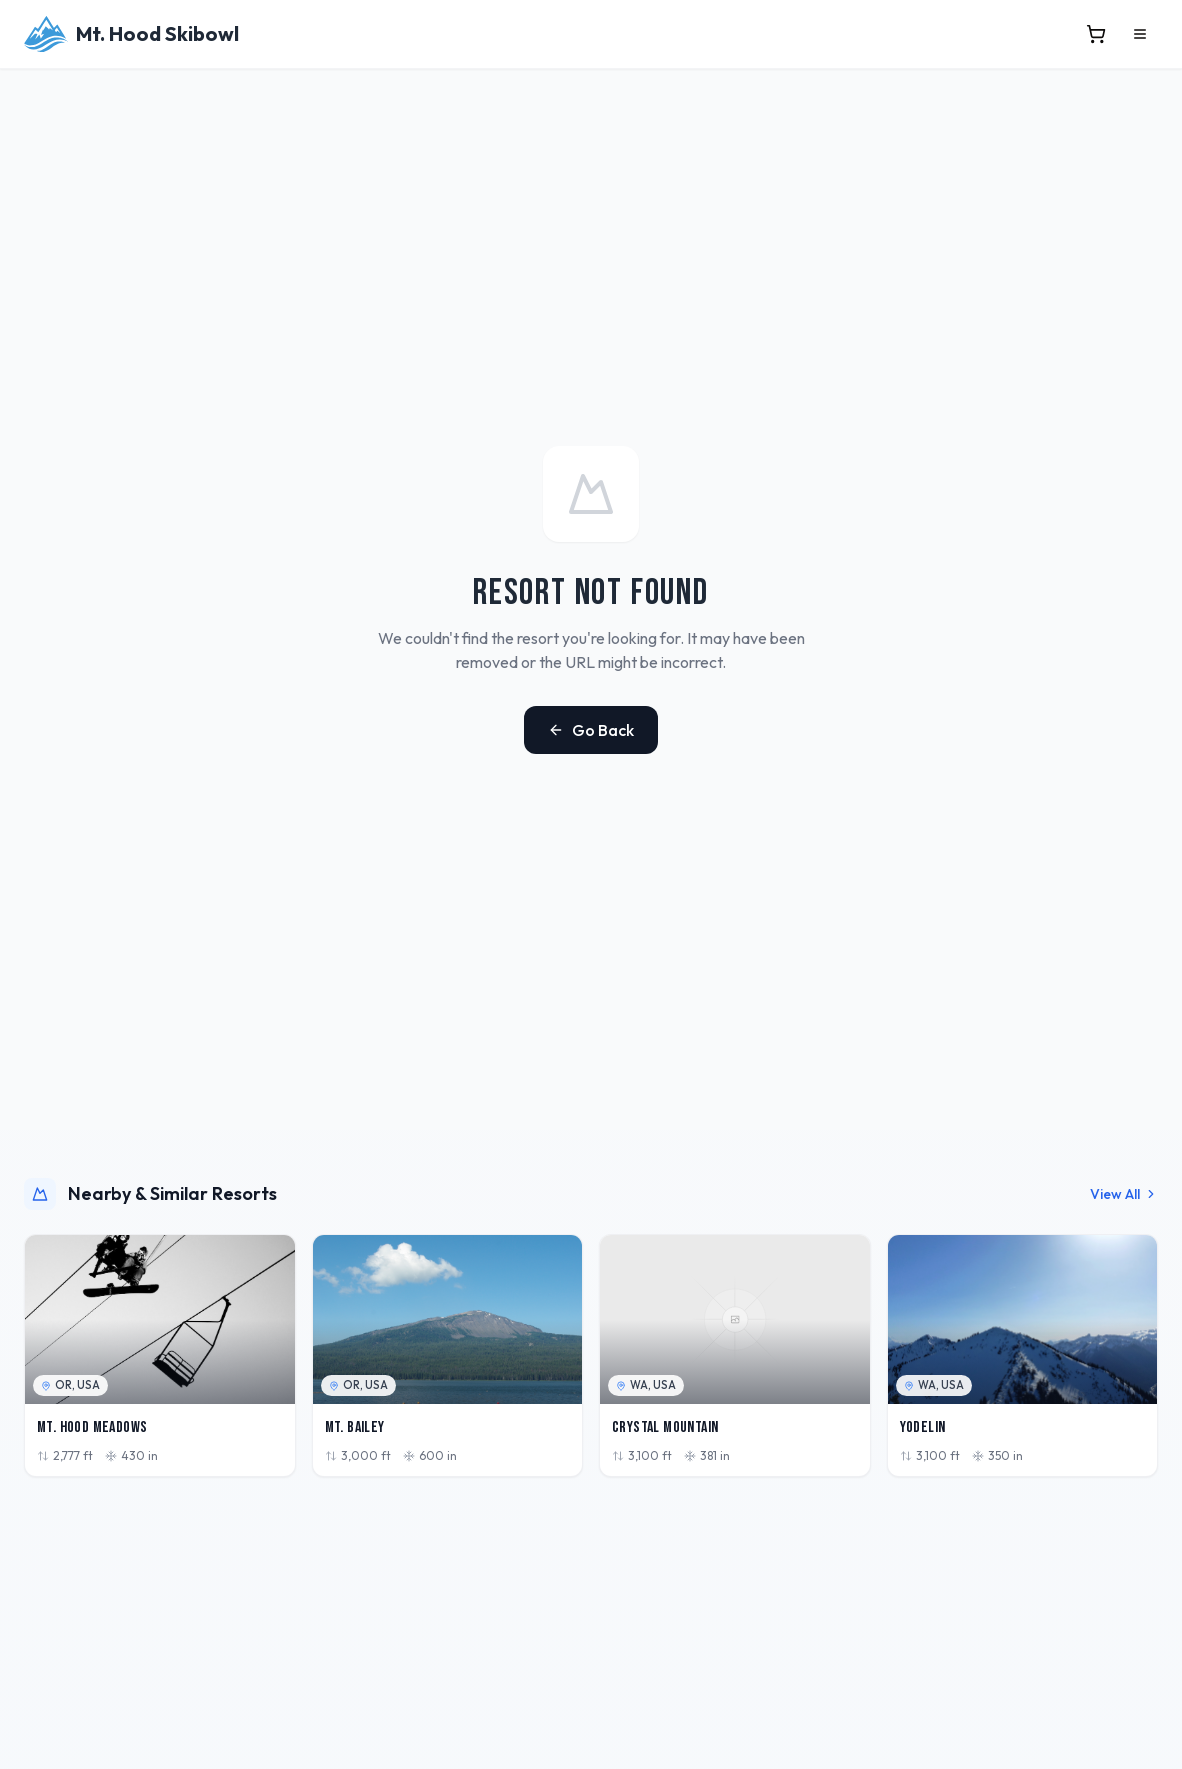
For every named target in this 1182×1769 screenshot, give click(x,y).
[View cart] (1096, 34)
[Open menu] (1140, 34)
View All (1124, 1194)
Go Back (591, 730)
